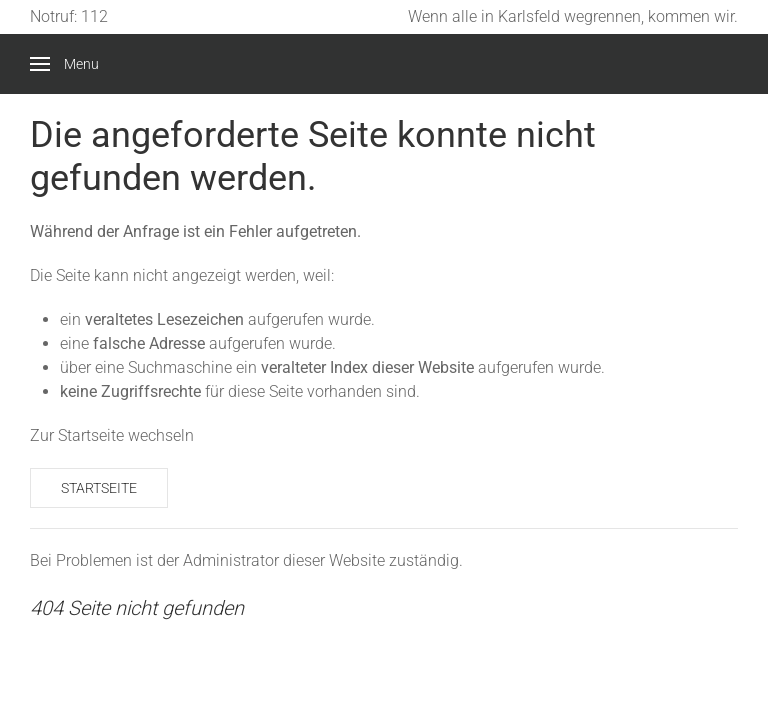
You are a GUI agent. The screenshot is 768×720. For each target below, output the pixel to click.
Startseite (99, 488)
